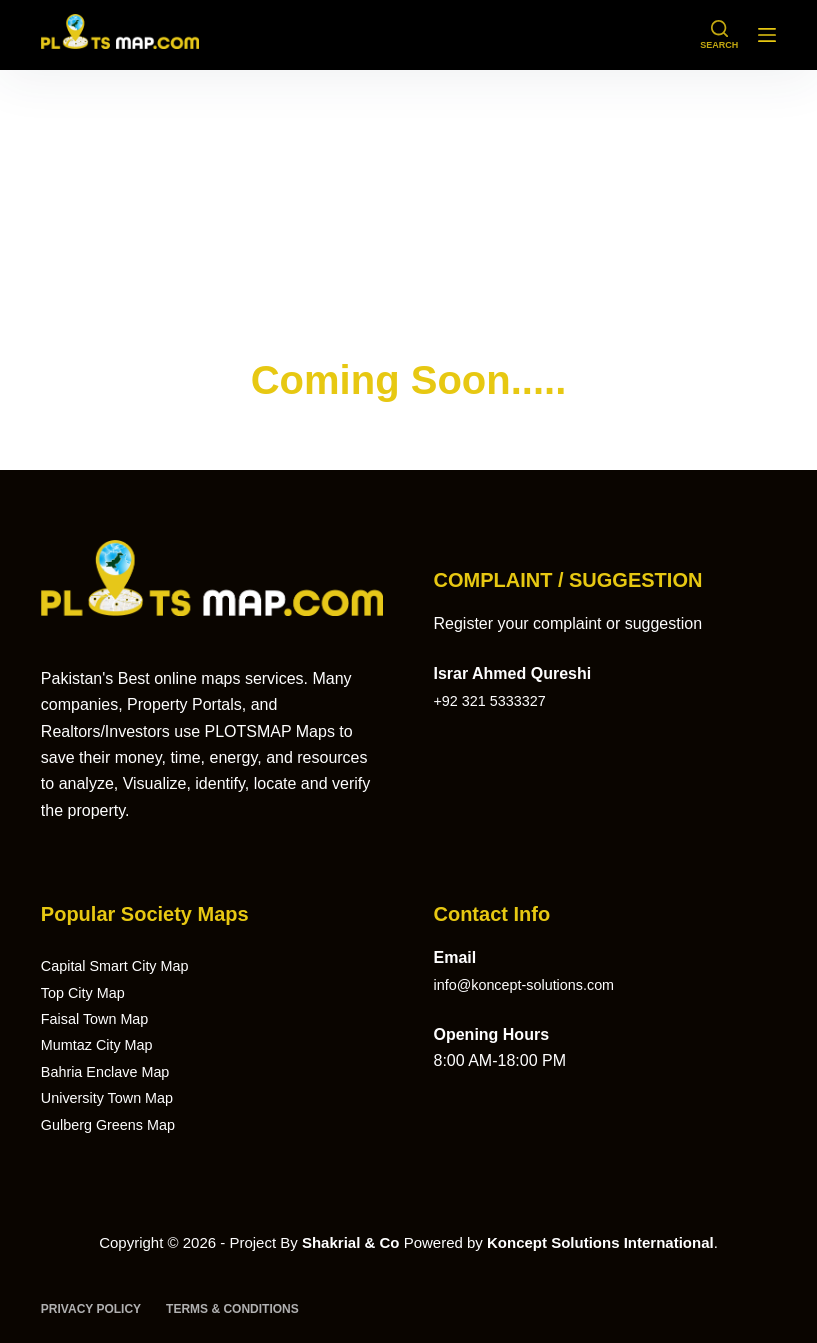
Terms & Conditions (232, 1309)
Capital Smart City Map (123, 965)
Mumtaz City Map (103, 1044)
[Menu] (767, 35)
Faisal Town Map (101, 1018)
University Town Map (114, 1097)
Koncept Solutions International (600, 1242)
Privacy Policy (91, 1309)
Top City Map (87, 992)
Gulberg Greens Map (115, 1124)
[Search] (719, 35)
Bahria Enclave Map (112, 1071)
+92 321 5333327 (495, 700)
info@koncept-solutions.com (533, 984)
